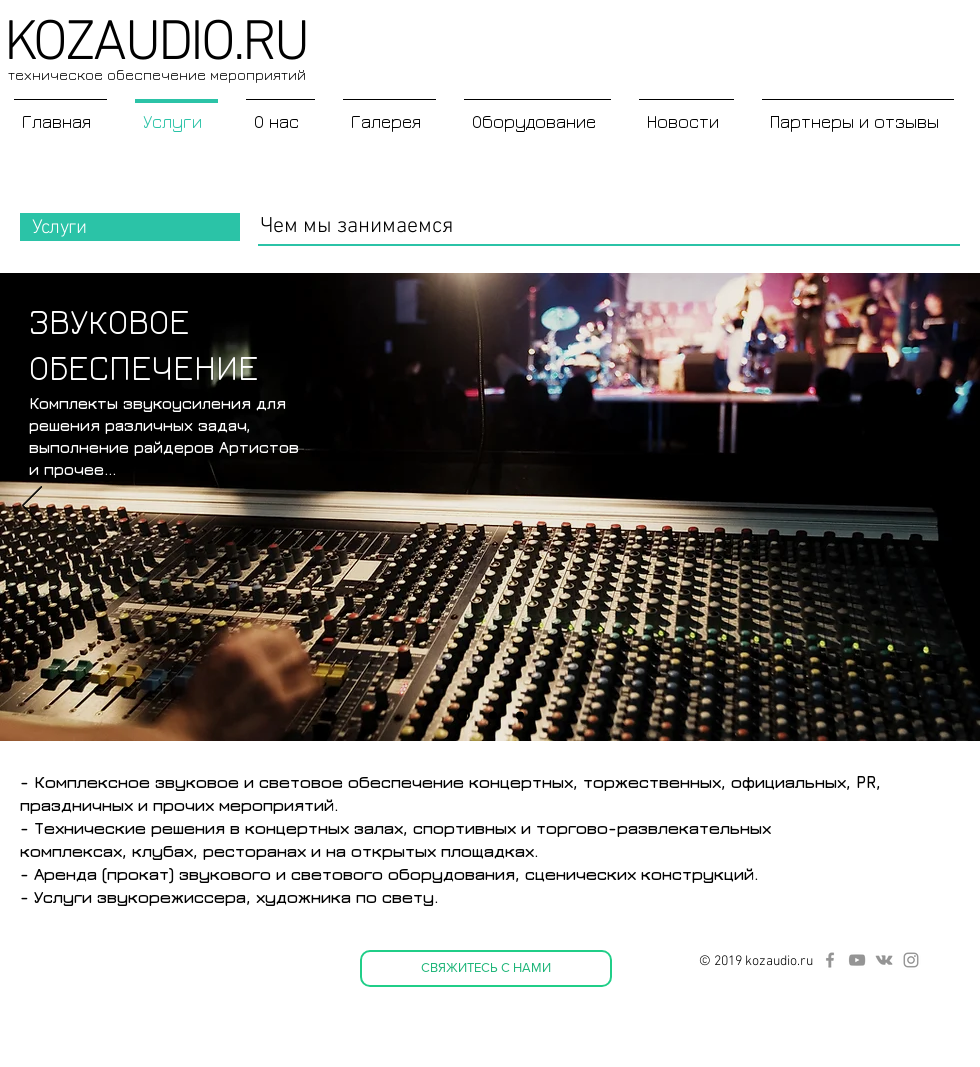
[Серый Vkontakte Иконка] (884, 960)
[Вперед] (948, 507)
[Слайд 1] (463, 715)
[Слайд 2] (520, 715)
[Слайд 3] (493, 715)
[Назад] (32, 507)
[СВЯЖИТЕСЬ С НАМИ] (486, 968)
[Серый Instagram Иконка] (911, 960)
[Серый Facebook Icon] (830, 960)
